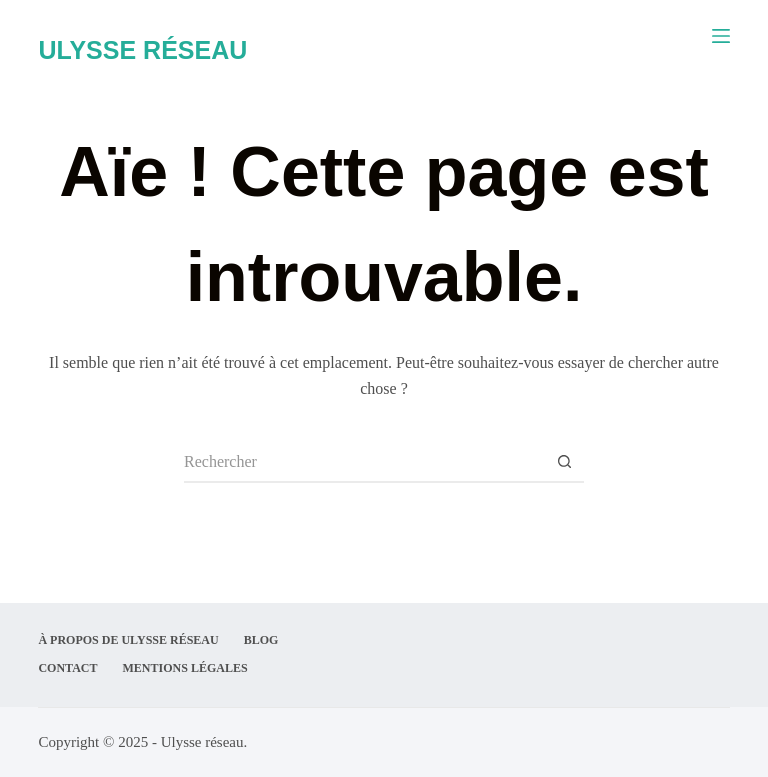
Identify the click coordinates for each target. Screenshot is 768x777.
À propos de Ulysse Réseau (128, 640)
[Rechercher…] (364, 463)
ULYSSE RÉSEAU (142, 50)
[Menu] (721, 36)
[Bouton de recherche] (564, 463)
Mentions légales (185, 668)
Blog (261, 640)
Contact (67, 668)
